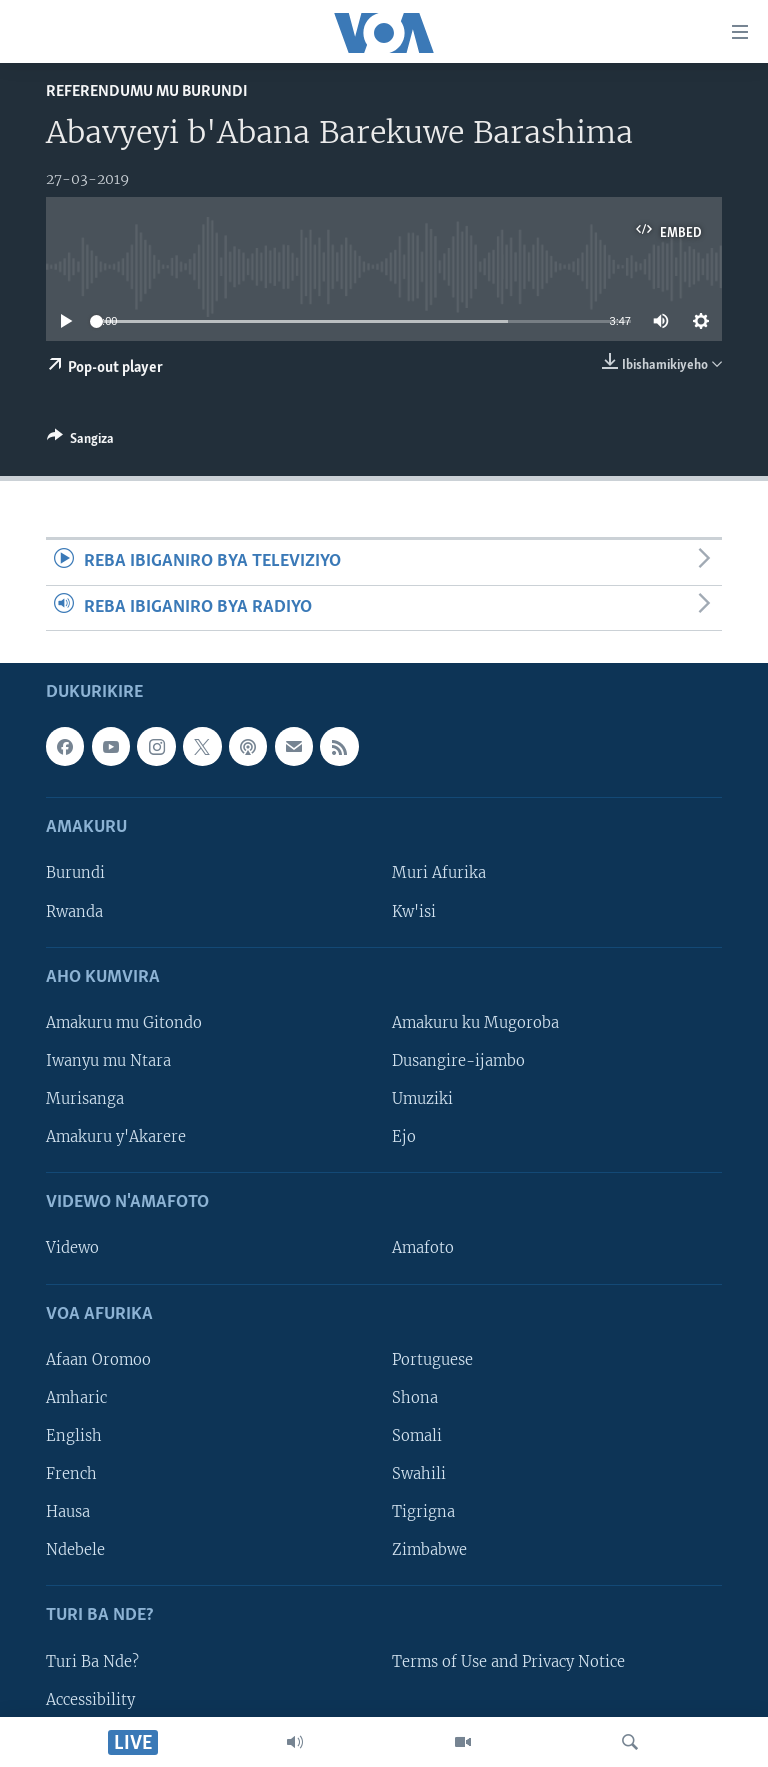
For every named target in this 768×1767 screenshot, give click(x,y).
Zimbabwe (429, 1550)
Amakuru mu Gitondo (124, 1023)
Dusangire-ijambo (458, 1061)
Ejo (404, 1137)
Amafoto (423, 1248)
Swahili (419, 1474)
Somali (417, 1436)
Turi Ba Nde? (92, 1661)
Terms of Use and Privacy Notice (508, 1661)
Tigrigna (423, 1512)
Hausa (68, 1512)
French (71, 1474)
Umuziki (422, 1099)
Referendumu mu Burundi (147, 91)
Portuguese (432, 1360)
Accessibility (90, 1699)
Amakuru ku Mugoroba (475, 1023)
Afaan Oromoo (98, 1360)
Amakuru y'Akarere (116, 1137)
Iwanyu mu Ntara (108, 1061)
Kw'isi (414, 911)
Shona (415, 1398)
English (74, 1436)
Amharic (76, 1398)
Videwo (72, 1248)
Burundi (75, 873)
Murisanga (85, 1099)
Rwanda (74, 911)
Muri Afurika (439, 873)
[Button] (80, 442)
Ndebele (75, 1550)
